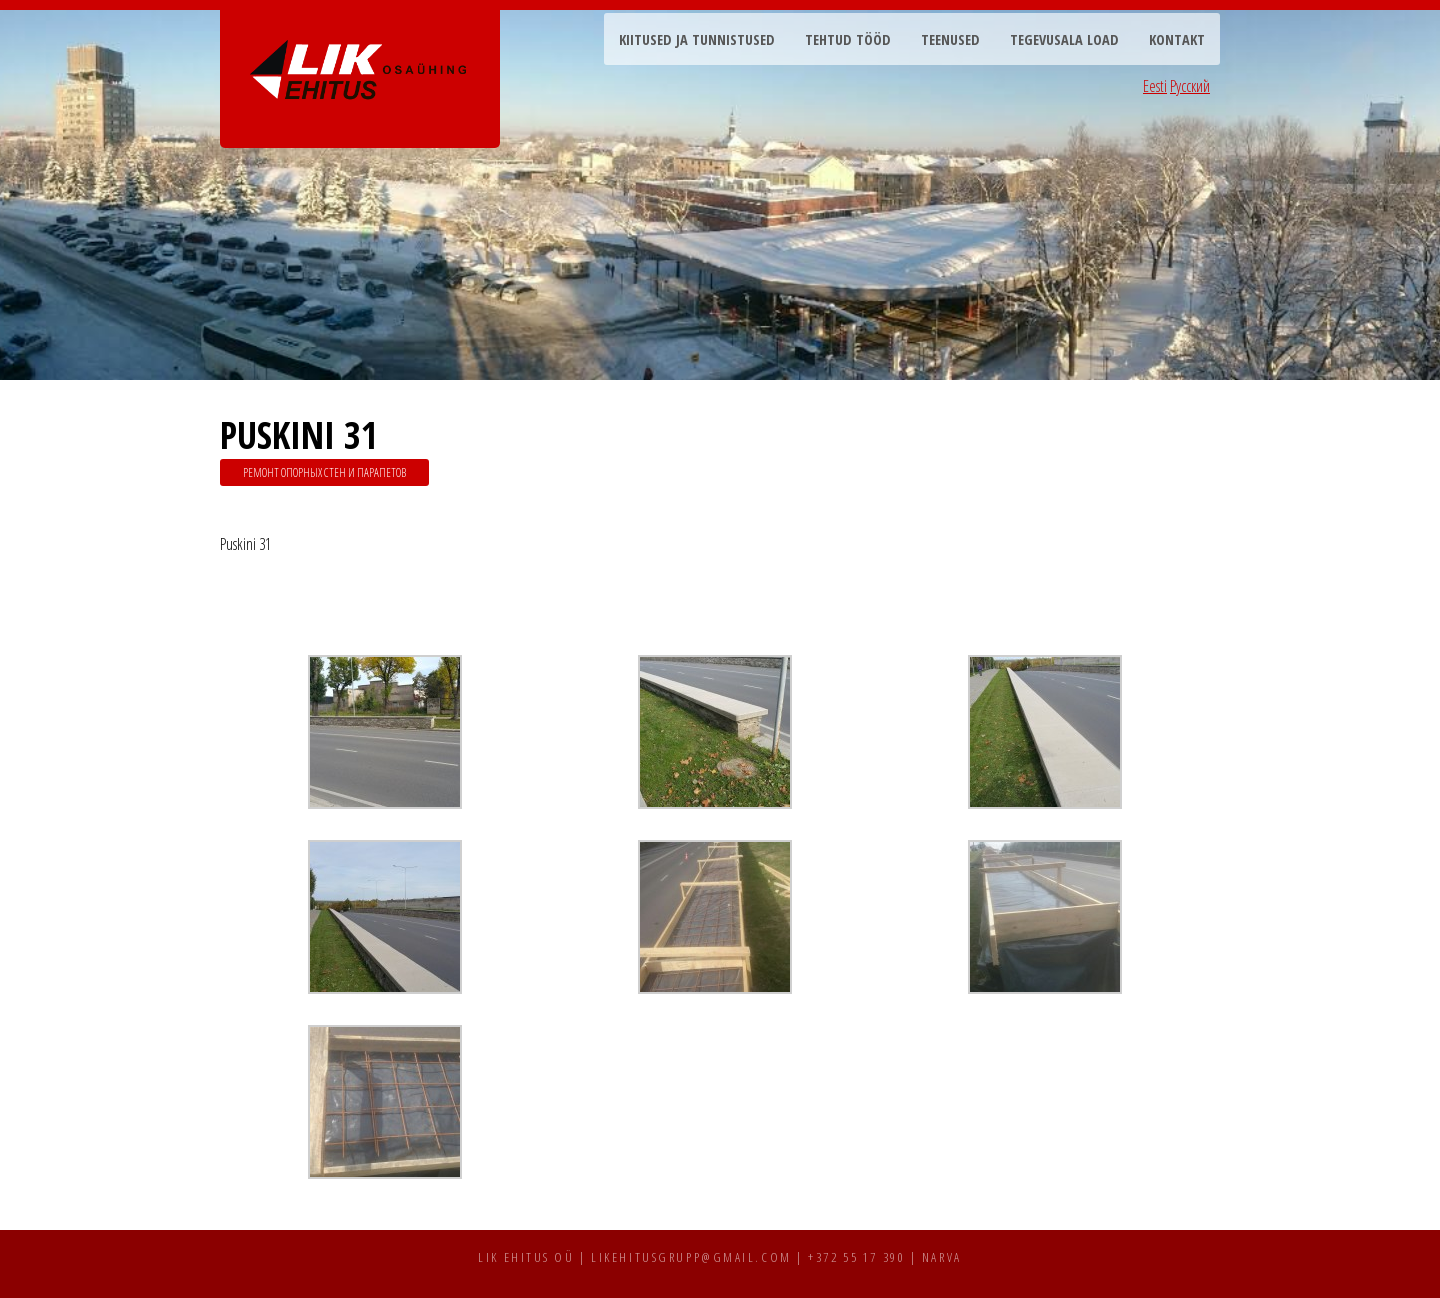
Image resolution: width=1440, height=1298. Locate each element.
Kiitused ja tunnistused (697, 39)
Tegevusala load (1064, 39)
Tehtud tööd (848, 39)
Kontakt (1177, 39)
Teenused (950, 39)
